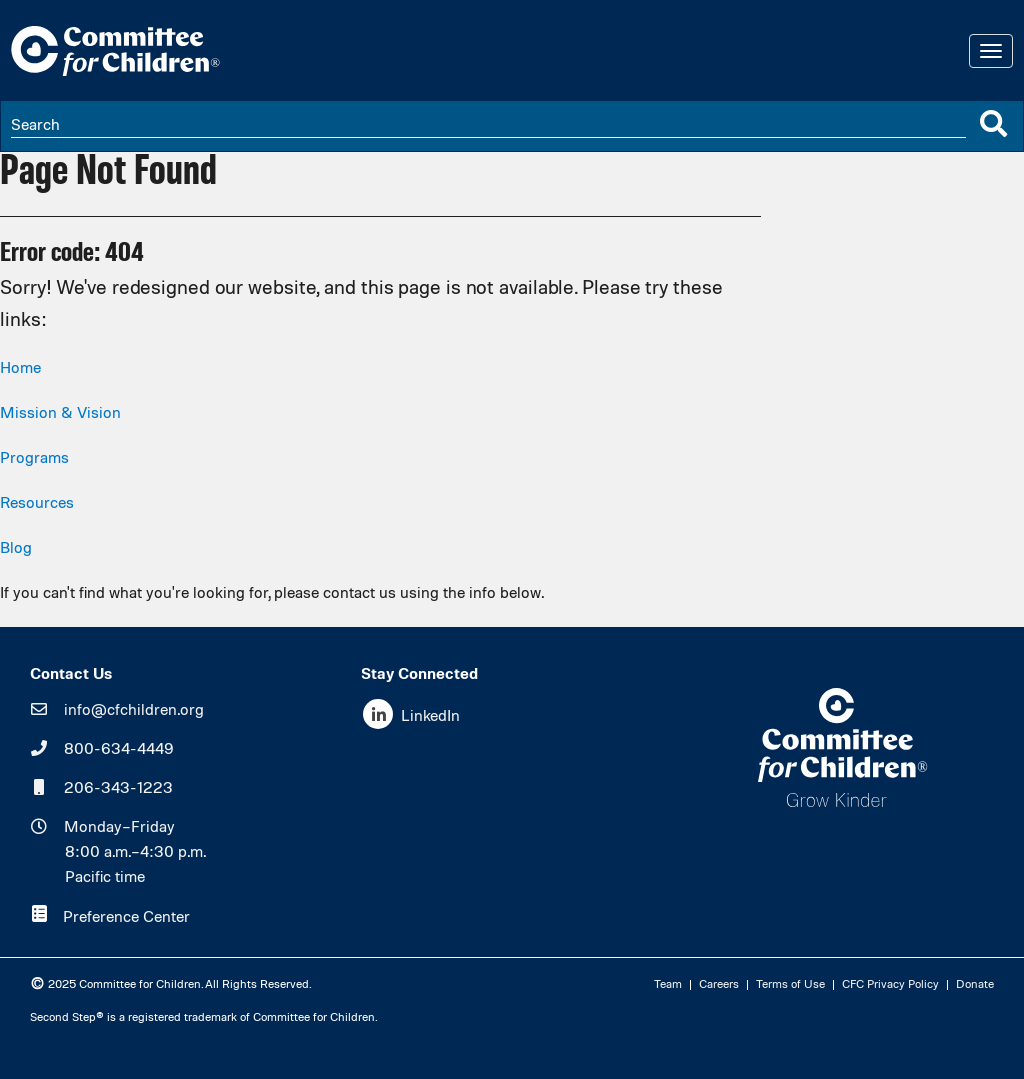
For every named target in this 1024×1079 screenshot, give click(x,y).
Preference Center (126, 918)
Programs (34, 459)
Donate (975, 985)
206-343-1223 (118, 789)
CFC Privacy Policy (890, 985)
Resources (37, 504)
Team (668, 985)
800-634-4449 (119, 750)
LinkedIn (430, 717)
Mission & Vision (60, 414)
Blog (16, 549)
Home (20, 369)
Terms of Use (790, 985)
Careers (719, 985)
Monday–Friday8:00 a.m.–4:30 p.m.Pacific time (135, 853)
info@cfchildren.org (134, 711)
